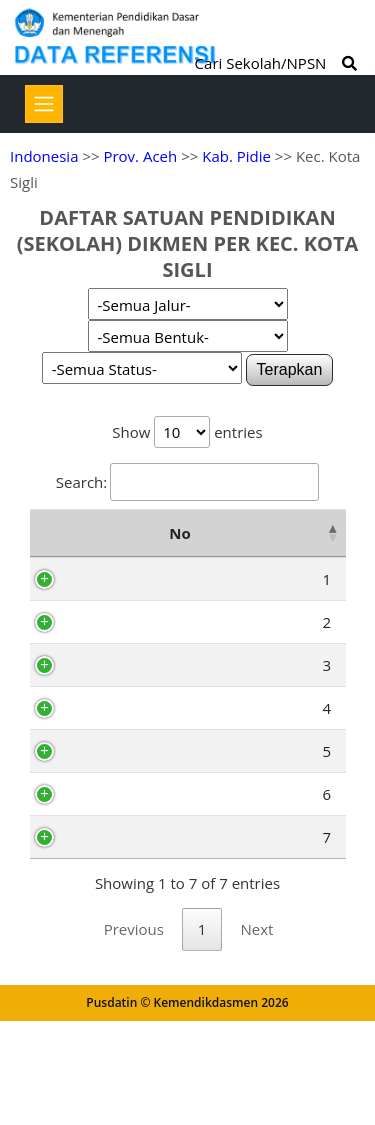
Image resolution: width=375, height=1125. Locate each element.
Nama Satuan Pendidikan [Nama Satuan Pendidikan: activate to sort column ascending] (256, 546)
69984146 (132, 648)
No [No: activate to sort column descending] (50, 546)
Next (256, 1033)
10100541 (132, 743)
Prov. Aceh (140, 156)
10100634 (132, 898)
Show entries (187, 432)
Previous (134, 1033)
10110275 (132, 941)
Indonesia (44, 156)
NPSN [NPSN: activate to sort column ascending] (127, 546)
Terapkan (290, 369)
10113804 (132, 605)
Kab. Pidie (236, 156)
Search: (187, 482)
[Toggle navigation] (44, 104)
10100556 (132, 786)
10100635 (132, 855)
